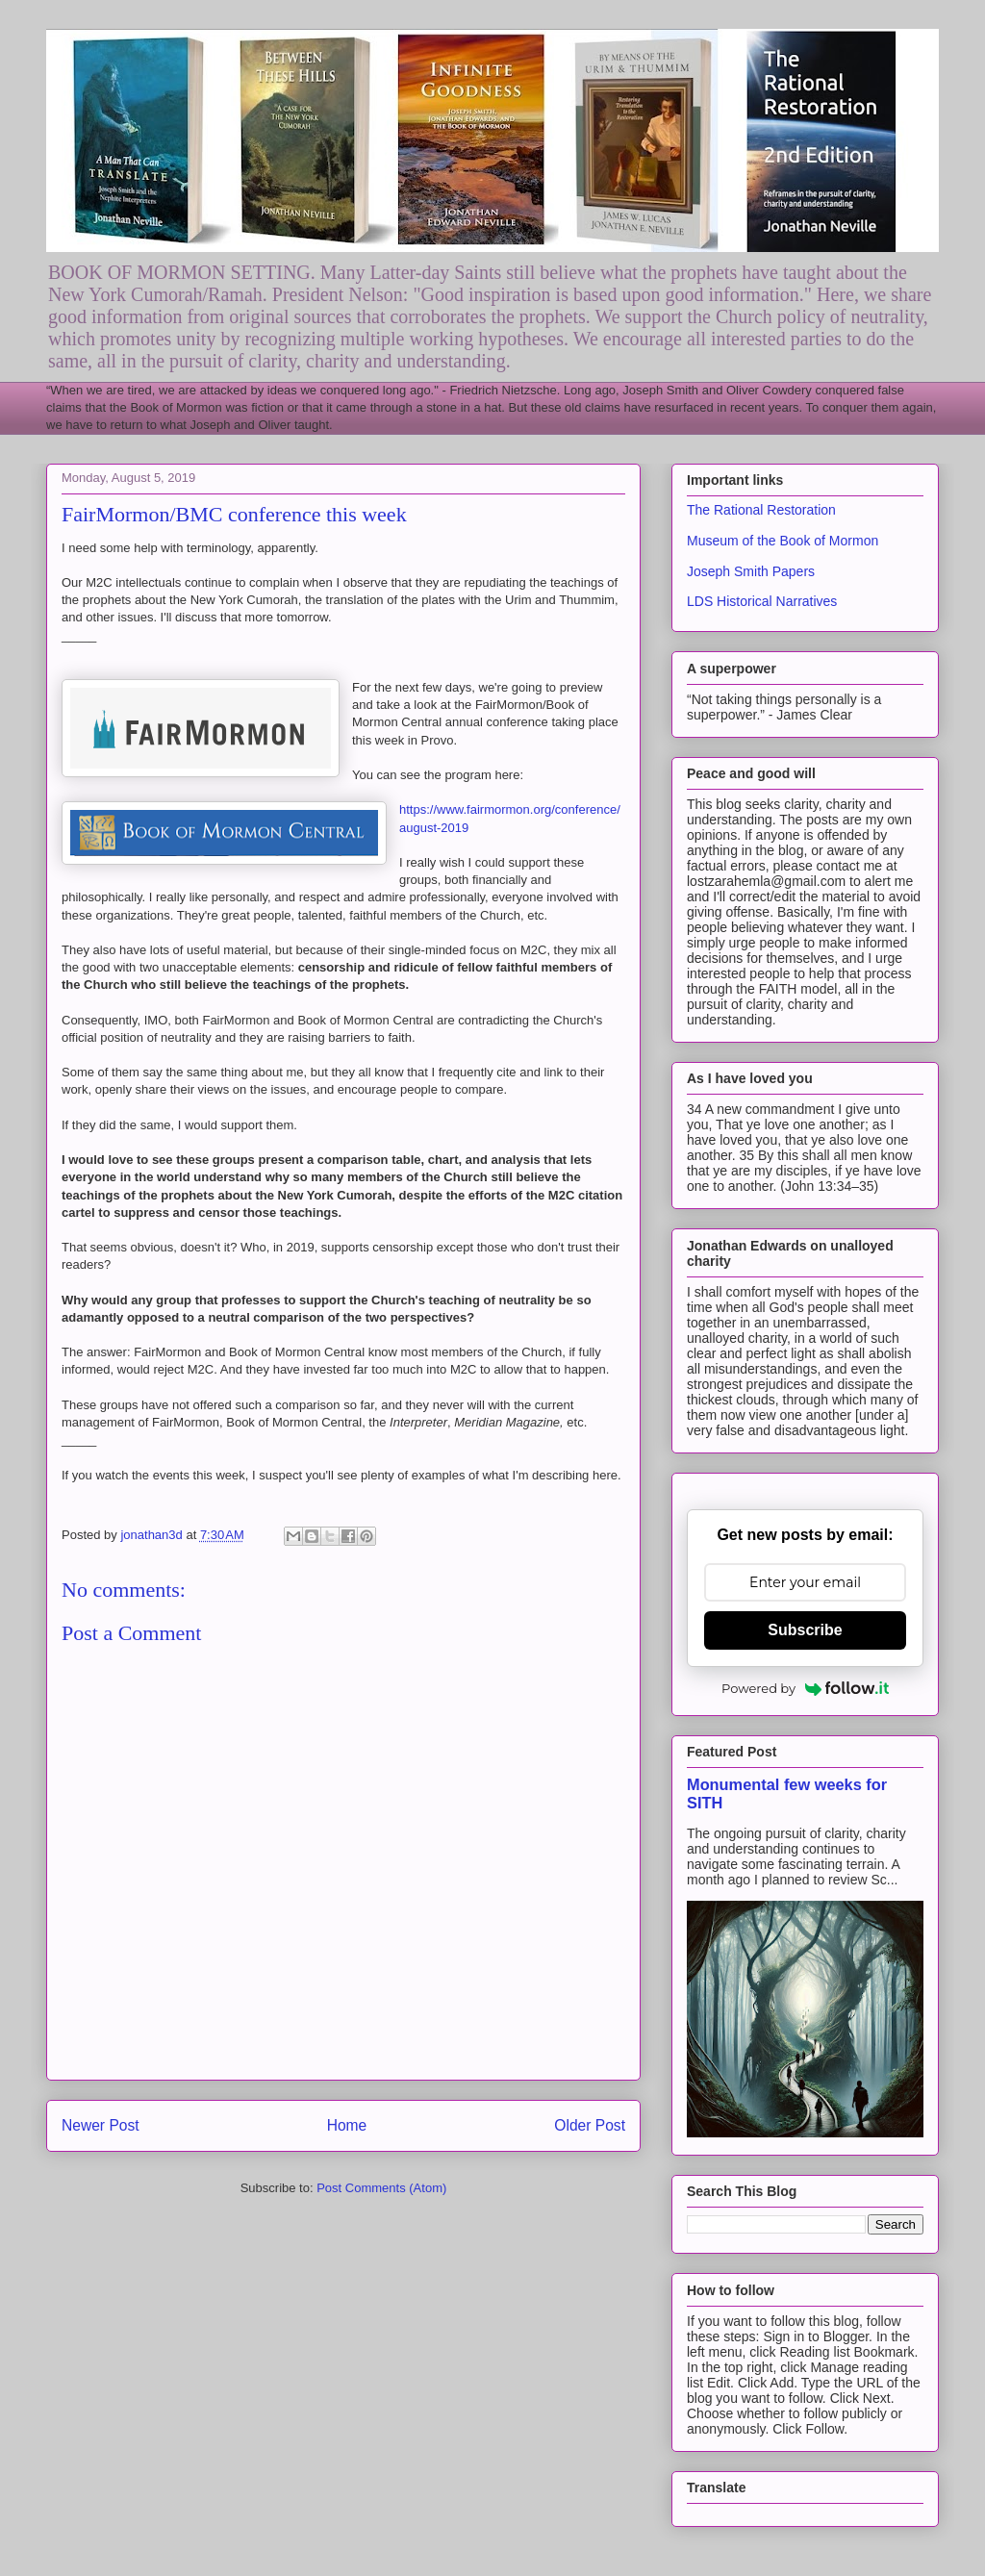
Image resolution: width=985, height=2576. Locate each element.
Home (347, 2125)
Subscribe (805, 1630)
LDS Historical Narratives (762, 601)
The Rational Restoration (761, 510)
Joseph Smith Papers (751, 571)
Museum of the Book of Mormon (782, 540)
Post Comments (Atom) (381, 2188)
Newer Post (100, 2125)
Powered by (805, 1688)
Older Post (589, 2125)
